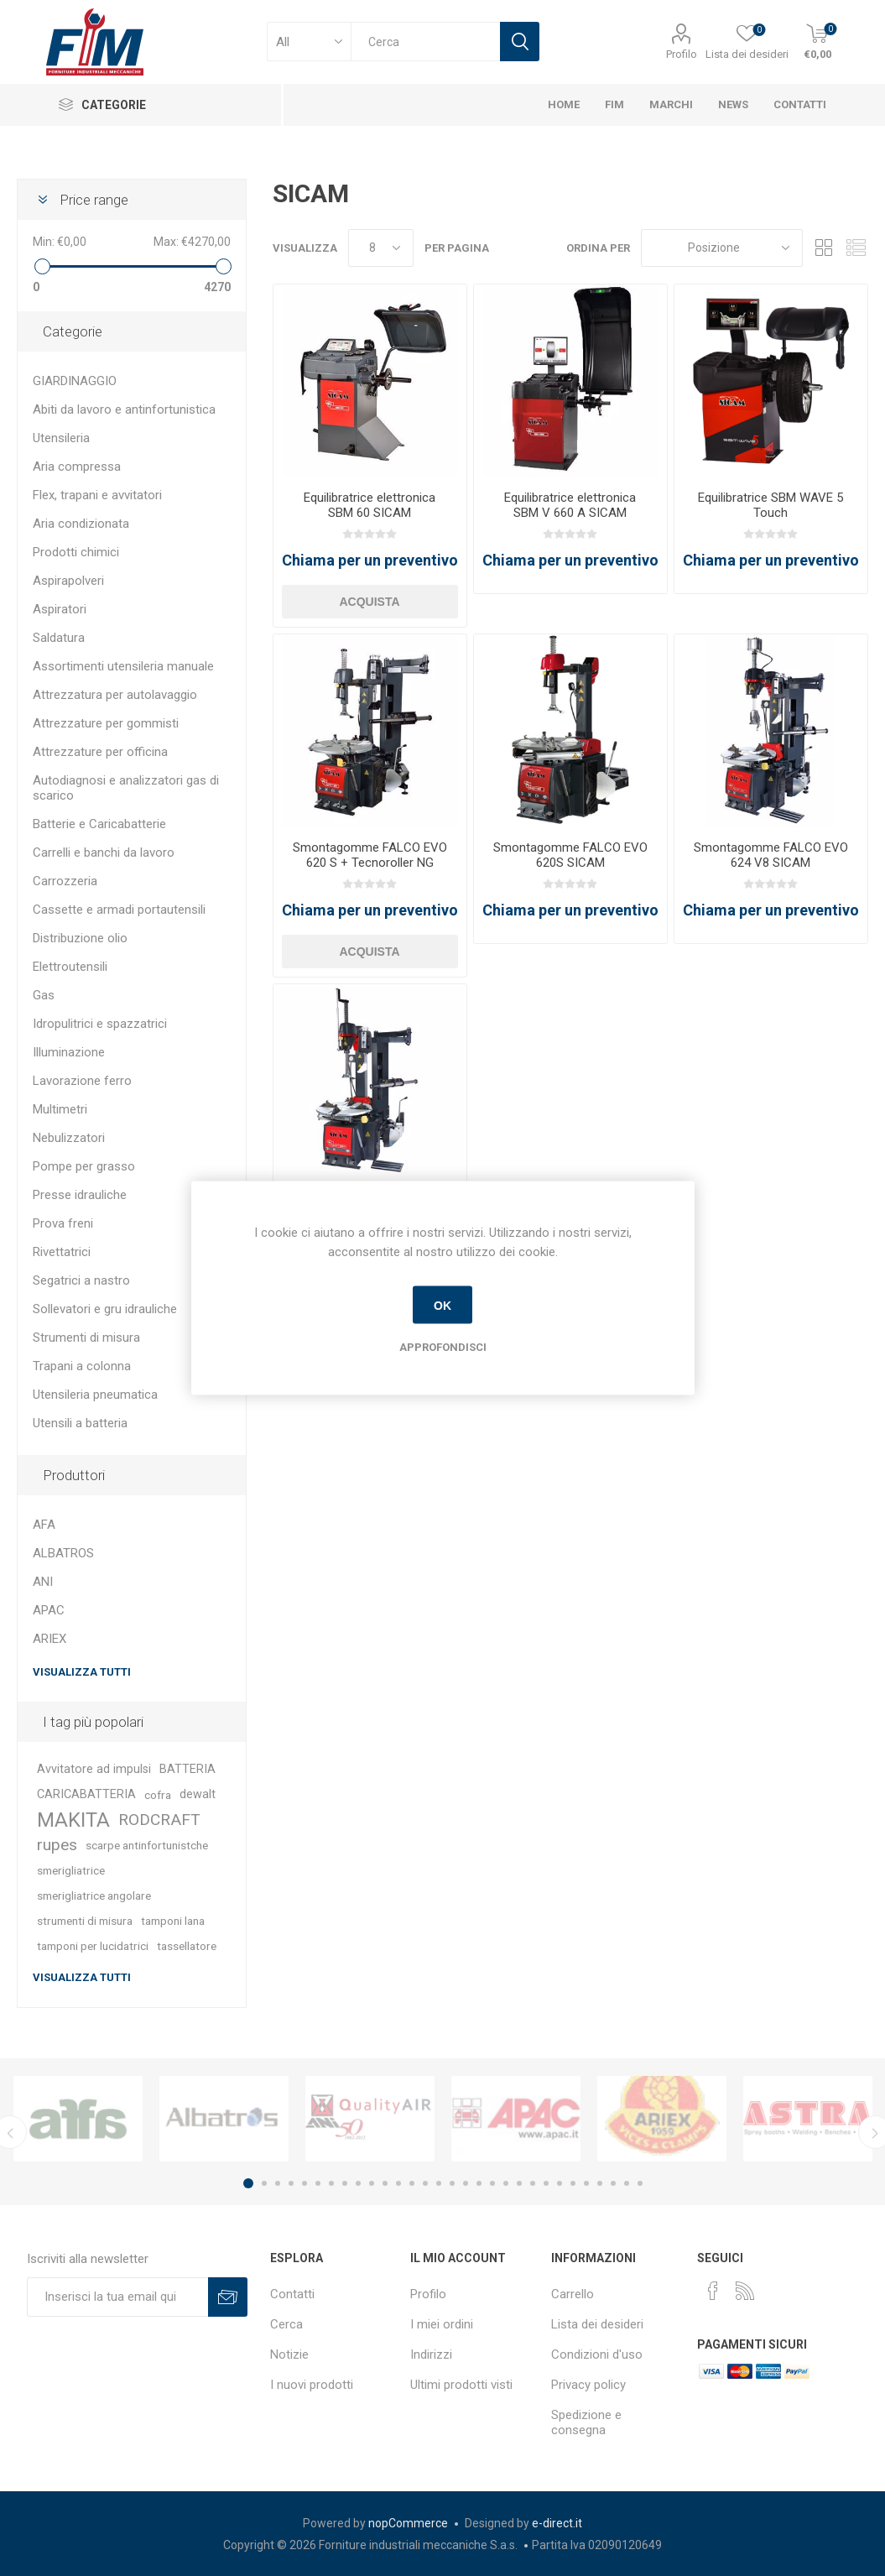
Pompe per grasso (84, 1166)
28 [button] (613, 2183)
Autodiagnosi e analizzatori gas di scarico (126, 788)
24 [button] (559, 2183)
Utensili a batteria (80, 1423)
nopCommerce (408, 2523)
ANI (43, 1581)
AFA (44, 1524)
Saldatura (59, 637)
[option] (78, 2118)
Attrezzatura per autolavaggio (115, 694)
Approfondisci (443, 1347)
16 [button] (452, 2183)
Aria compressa (77, 466)
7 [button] (331, 2183)
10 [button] (371, 2183)
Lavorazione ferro (82, 1080)
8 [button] (344, 2183)
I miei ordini (441, 2324)
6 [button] (317, 2183)
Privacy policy (588, 2384)
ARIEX (49, 1638)
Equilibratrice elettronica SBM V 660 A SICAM (570, 505)
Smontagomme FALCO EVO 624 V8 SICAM (771, 855)
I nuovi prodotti (311, 2384)
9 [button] (358, 2183)
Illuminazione (69, 1052)
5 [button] (304, 2183)
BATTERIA (187, 1769)
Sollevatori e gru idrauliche (105, 1309)
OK (442, 1304)
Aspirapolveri (68, 580)
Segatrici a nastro (81, 1280)
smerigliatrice (71, 1870)
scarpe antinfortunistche (147, 1845)
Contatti (292, 2294)
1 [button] (248, 2183)
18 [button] (479, 2183)
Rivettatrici (62, 1251)
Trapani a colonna (82, 1366)
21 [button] (519, 2183)
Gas (44, 995)
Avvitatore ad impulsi (94, 1769)
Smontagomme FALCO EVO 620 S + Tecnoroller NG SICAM (370, 862)
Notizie (289, 2354)
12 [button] (398, 2183)
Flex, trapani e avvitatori (97, 495)
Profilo (681, 54)
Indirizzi (431, 2354)
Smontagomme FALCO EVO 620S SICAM (570, 855)
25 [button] (572, 2183)
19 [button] (492, 2183)
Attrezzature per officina (100, 751)
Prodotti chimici (76, 552)
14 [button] (425, 2183)
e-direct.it (557, 2523)
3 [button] (277, 2183)
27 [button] (599, 2183)
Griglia (823, 248)
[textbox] (425, 41)
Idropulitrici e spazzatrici (100, 1023)
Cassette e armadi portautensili (119, 909)
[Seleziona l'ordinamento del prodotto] (722, 248)
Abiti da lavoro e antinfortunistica (124, 409)
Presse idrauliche (80, 1194)
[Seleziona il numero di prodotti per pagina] (381, 248)
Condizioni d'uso (597, 2354)
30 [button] (640, 2183)
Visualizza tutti (82, 1672)
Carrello (572, 2294)
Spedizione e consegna (586, 2422)
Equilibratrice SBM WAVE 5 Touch (770, 505)
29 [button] (626, 2183)
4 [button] (291, 2183)
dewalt (198, 1794)
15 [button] (438, 2183)
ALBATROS (63, 1553)
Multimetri (60, 1109)
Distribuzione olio (80, 938)
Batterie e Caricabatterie (99, 824)
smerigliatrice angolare (94, 1895)
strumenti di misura (85, 1920)
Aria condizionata (81, 523)
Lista (855, 248)
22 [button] (532, 2183)
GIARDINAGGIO (75, 380)
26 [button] (586, 2183)
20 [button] (505, 2183)
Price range (94, 199)
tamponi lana (173, 1920)
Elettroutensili (70, 966)
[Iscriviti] (118, 2297)
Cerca (286, 2324)
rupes (57, 1844)
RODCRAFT (159, 1819)
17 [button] (465, 2183)
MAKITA (73, 1820)
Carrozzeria (65, 881)
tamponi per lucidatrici (92, 1946)
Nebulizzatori (69, 1137)
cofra (157, 1795)
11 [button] (385, 2183)
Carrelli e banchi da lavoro (103, 852)
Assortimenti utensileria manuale (123, 666)
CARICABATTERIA (86, 1794)
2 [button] (264, 2183)
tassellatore (186, 1946)
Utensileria (61, 438)
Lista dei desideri (597, 2324)
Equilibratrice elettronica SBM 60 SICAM (369, 505)
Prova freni (63, 1223)
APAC (49, 1610)
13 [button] (411, 2183)
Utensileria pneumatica (95, 1394)
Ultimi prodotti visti (461, 2384)
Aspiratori (59, 609)
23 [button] (546, 2183)
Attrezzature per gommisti (106, 723)
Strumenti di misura (86, 1337)
